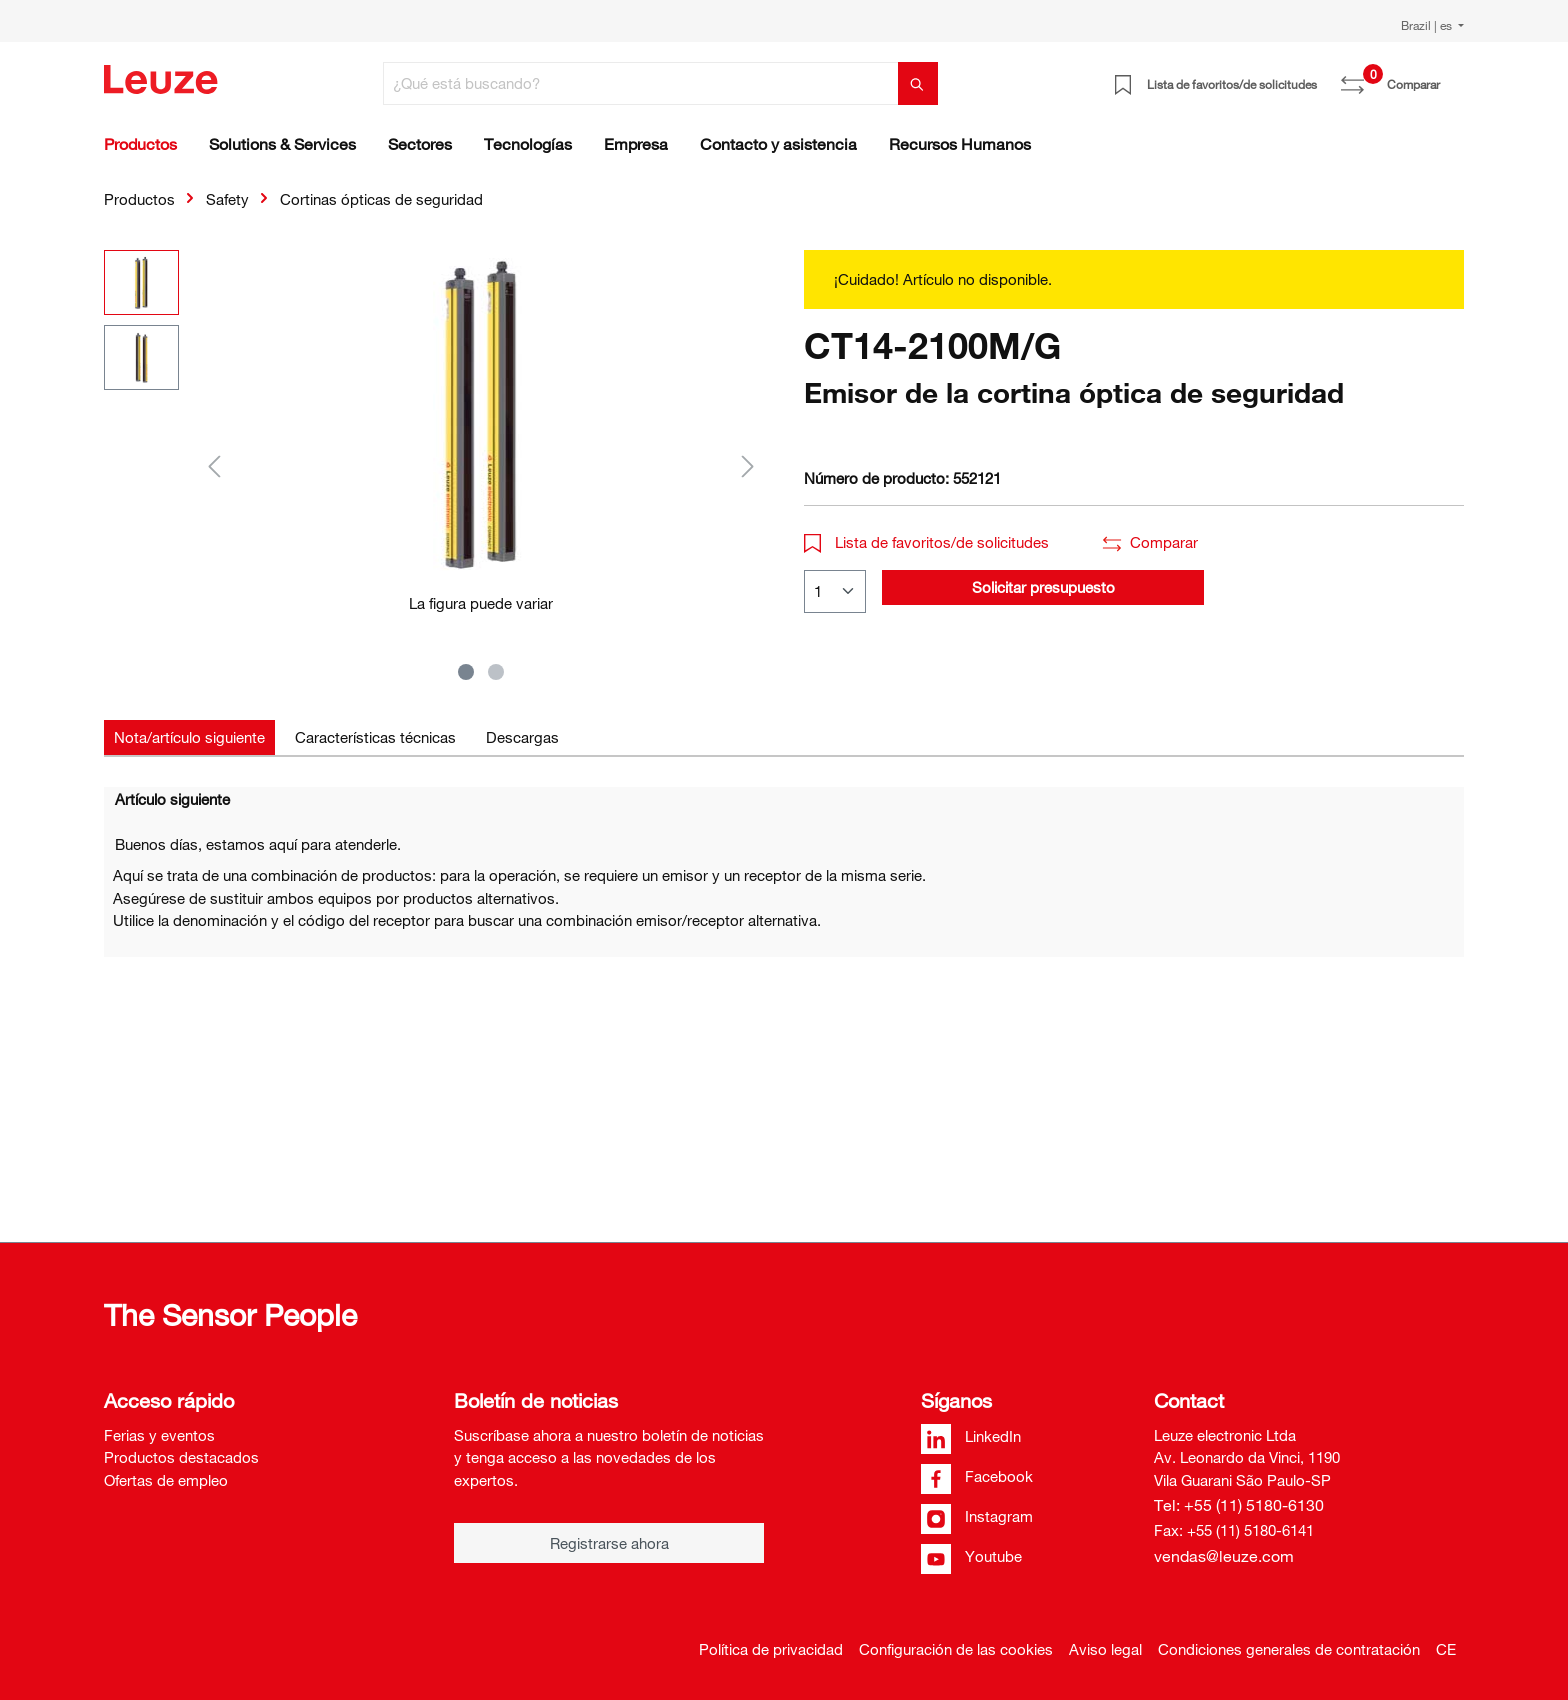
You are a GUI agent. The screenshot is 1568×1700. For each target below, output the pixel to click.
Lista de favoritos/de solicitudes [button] (926, 542)
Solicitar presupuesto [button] (1043, 587)
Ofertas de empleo (166, 1480)
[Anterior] (214, 465)
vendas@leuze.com (1224, 1556)
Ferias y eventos (159, 1435)
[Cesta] (1452, 77)
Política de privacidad (771, 1649)
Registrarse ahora (609, 1543)
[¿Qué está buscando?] (641, 83)
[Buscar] (918, 83)
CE (1446, 1649)
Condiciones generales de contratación (1289, 1649)
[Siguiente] (748, 465)
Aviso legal (1105, 1649)
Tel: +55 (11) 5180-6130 (1239, 1505)
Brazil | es (1428, 25)
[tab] (189, 737)
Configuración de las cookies (956, 1649)
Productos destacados (181, 1457)
